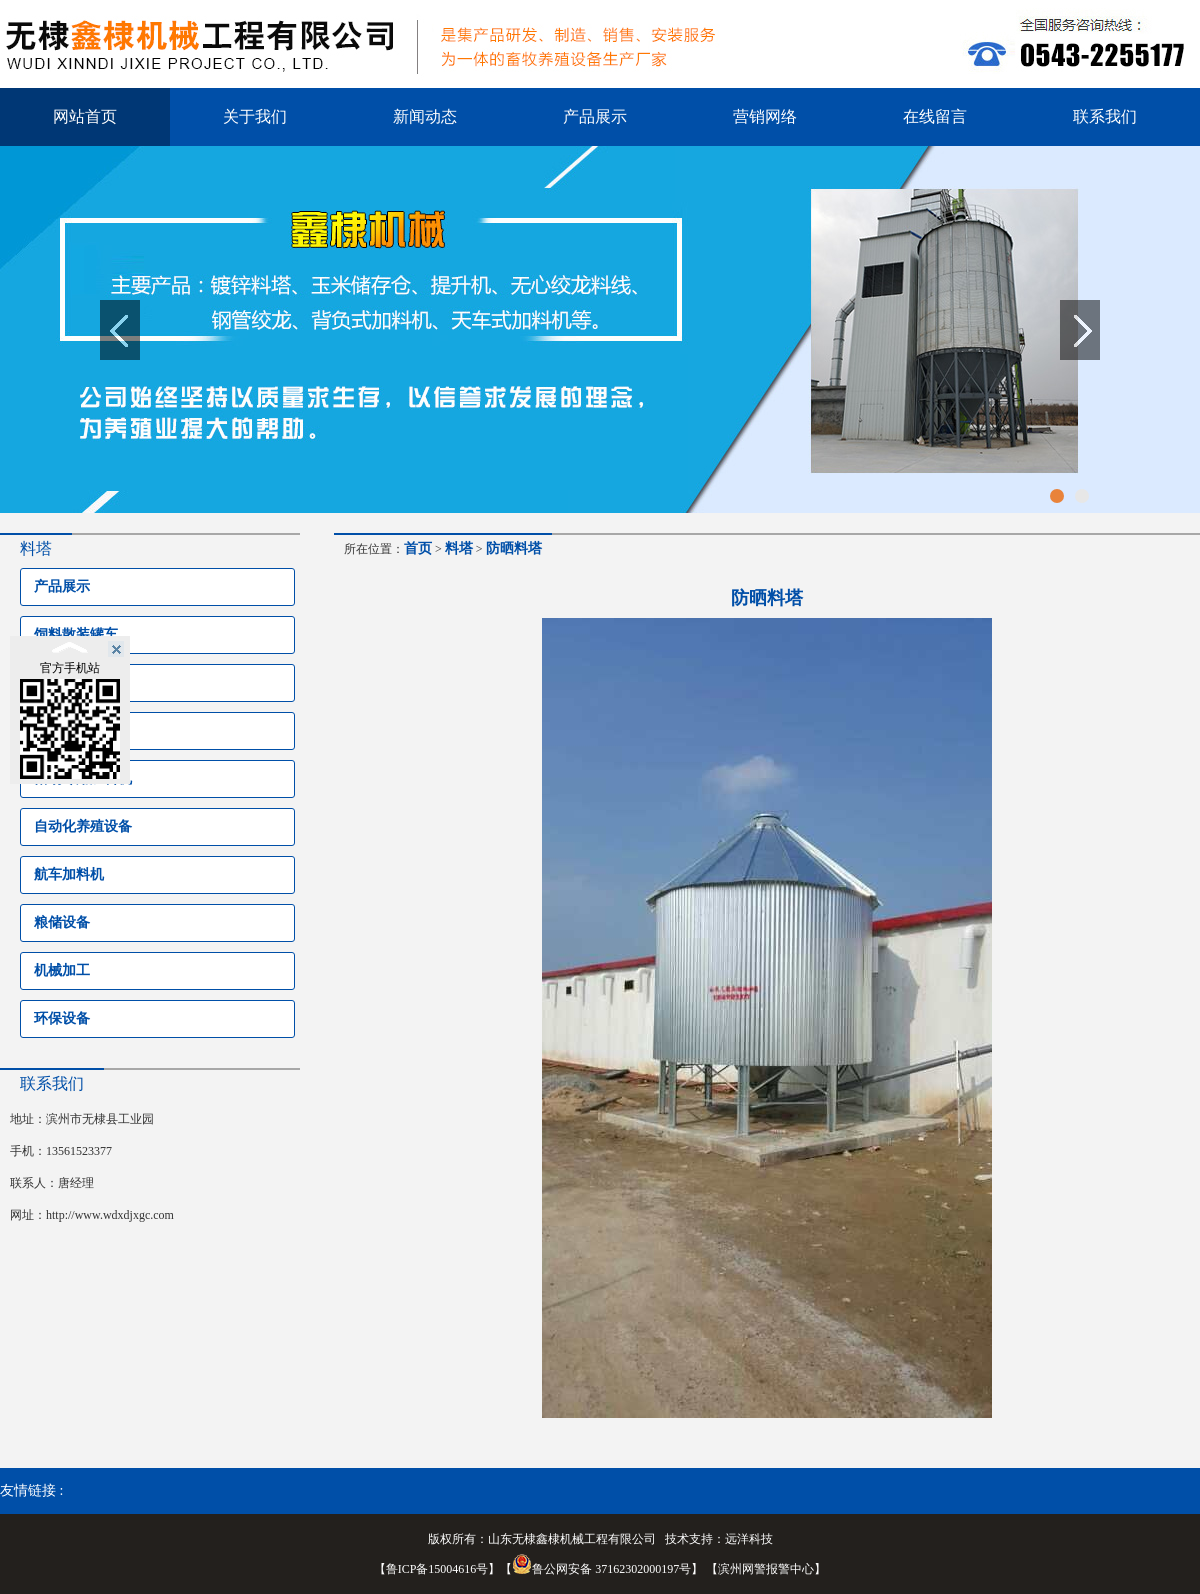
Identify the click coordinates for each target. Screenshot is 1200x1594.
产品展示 (595, 116)
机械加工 (62, 970)
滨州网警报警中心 (766, 1569)
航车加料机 (69, 874)
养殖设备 (62, 682)
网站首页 (85, 116)
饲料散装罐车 (76, 634)
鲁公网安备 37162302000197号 (601, 1569)
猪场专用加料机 (83, 778)
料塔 (48, 730)
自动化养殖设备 (83, 826)
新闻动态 (425, 116)
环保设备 (62, 1018)
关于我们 (255, 116)
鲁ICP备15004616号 (437, 1569)
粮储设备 (62, 922)
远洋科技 (749, 1539)
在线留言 (935, 116)
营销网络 (765, 116)
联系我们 (1105, 116)
